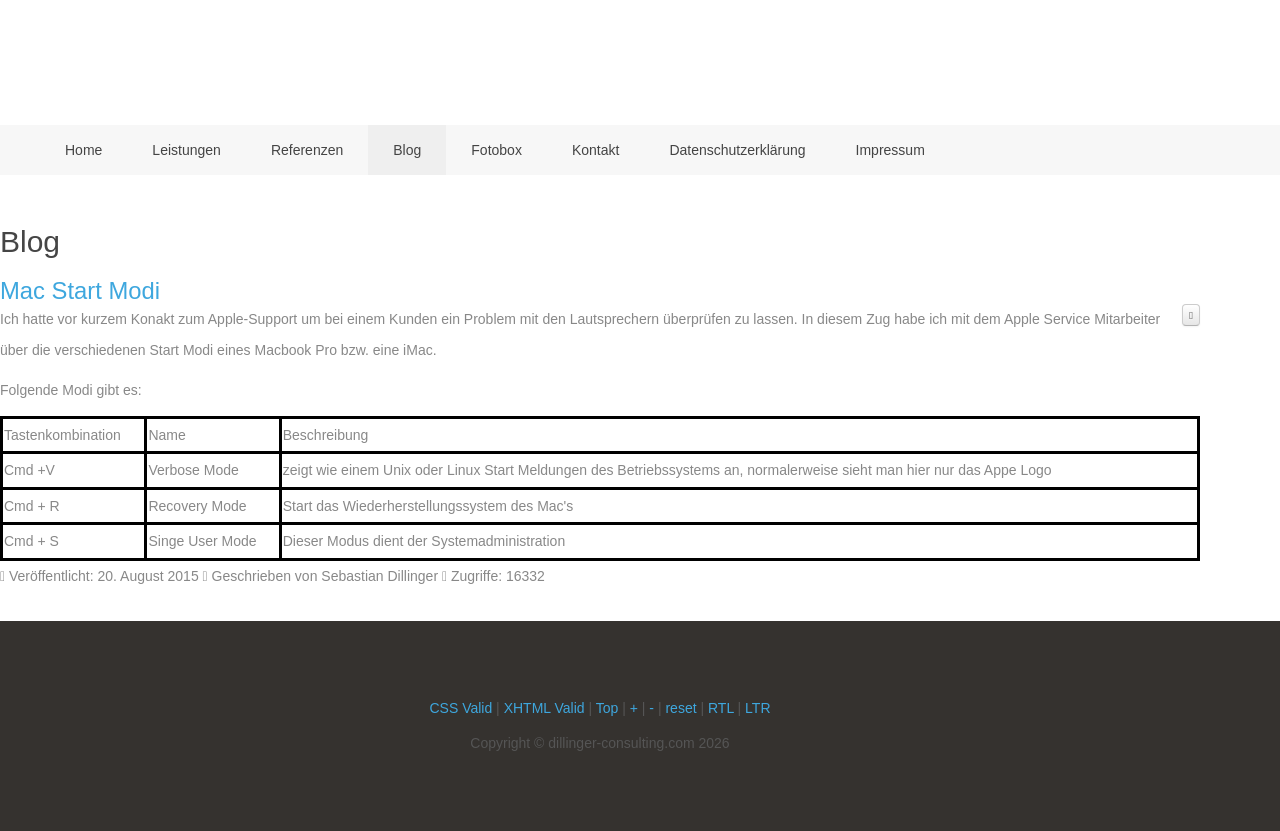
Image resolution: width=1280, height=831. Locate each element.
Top (607, 708)
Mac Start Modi (80, 290)
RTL (721, 708)
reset (680, 708)
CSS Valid (460, 708)
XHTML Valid (544, 708)
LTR (757, 708)
